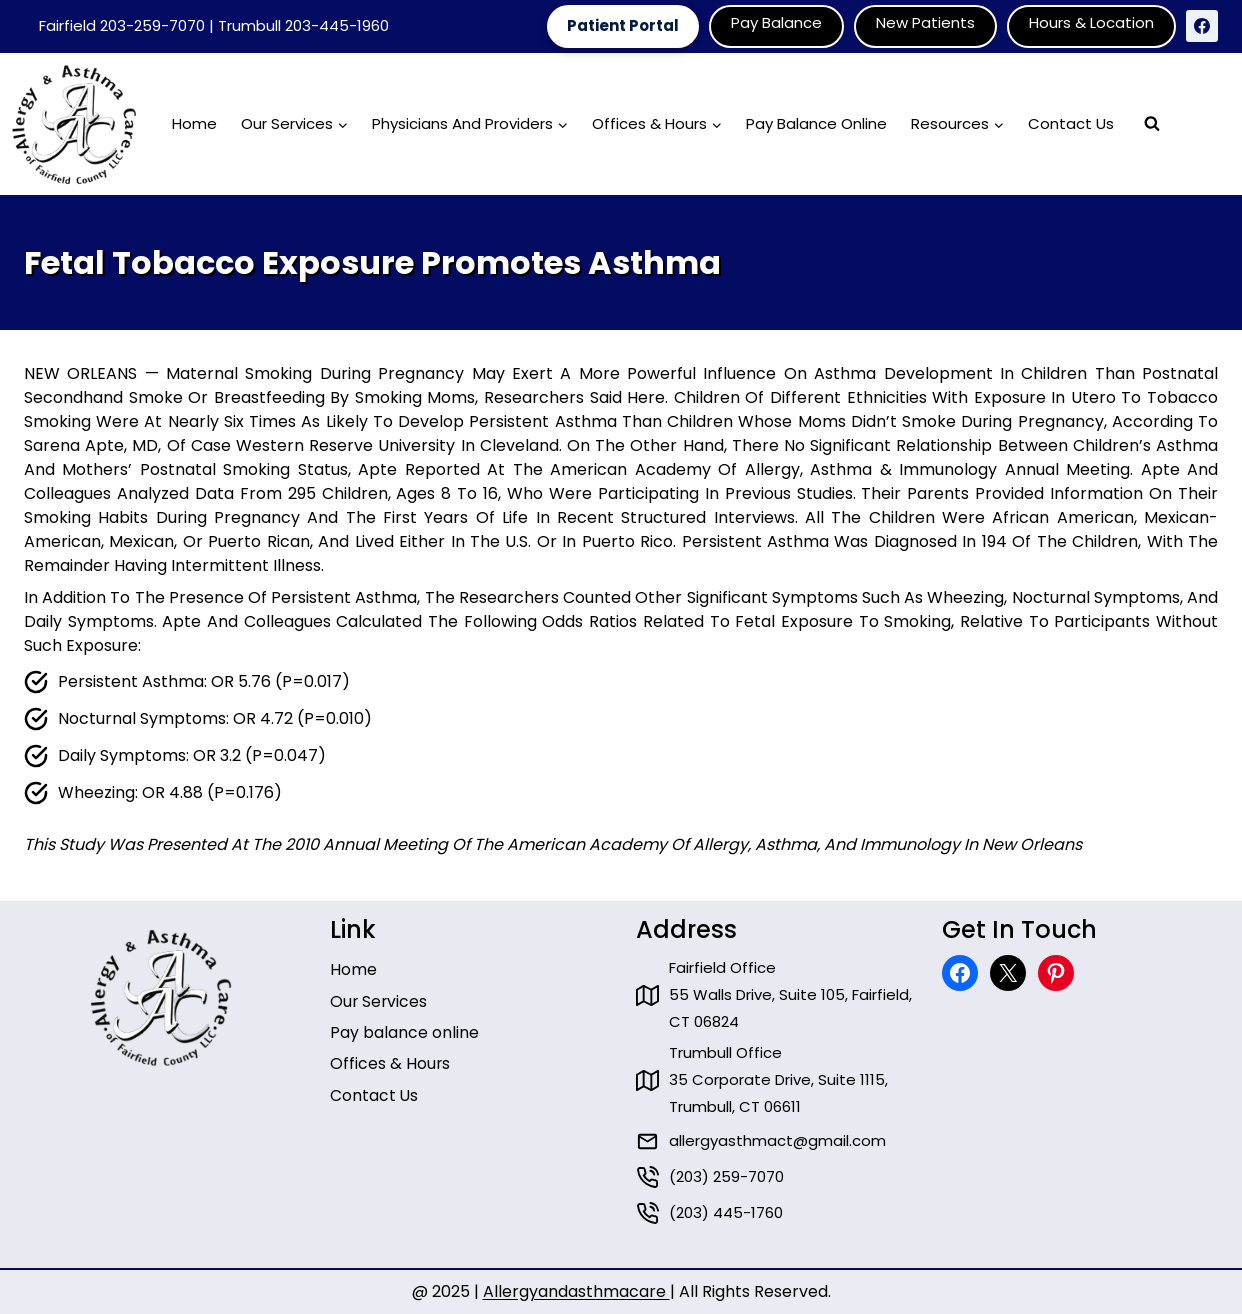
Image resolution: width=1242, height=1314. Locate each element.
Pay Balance (776, 22)
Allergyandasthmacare (576, 1291)
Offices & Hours (390, 1054)
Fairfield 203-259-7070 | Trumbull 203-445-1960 (214, 25)
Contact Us (1071, 123)
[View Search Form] (1152, 124)
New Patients (925, 22)
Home (194, 123)
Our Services (379, 990)
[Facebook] (1202, 26)
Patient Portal (623, 25)
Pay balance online (404, 1022)
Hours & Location (1091, 22)
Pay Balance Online (816, 123)
